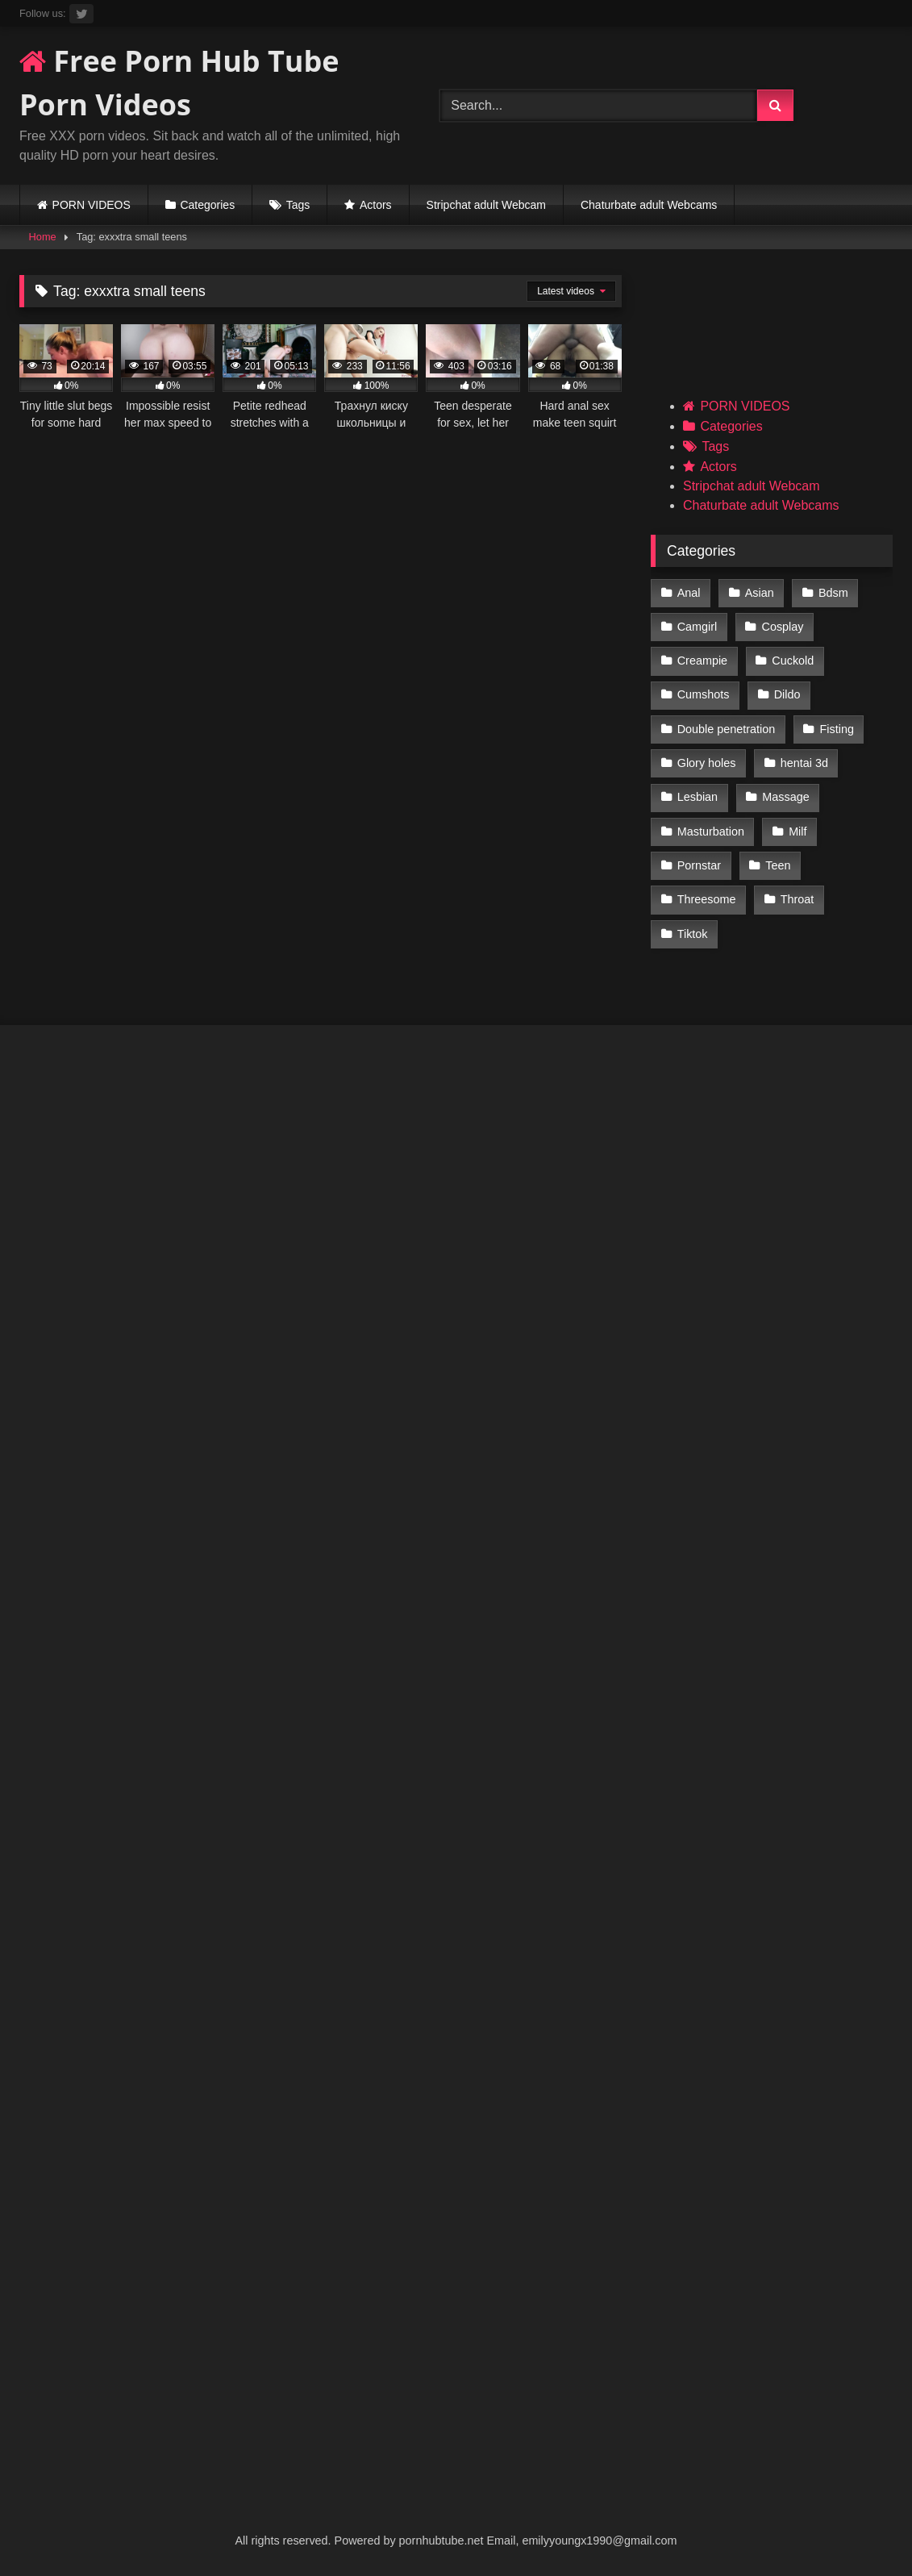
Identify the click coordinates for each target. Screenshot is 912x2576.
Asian (759, 592)
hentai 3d (804, 763)
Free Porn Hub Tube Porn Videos (179, 82)
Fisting (837, 729)
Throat (797, 899)
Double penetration (726, 729)
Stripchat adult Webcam (486, 204)
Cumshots (703, 694)
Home (42, 237)
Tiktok (692, 933)
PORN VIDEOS (91, 204)
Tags (298, 204)
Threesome (706, 899)
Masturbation (710, 831)
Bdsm (833, 592)
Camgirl (697, 626)
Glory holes (706, 763)
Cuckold (793, 660)
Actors (376, 204)
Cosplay (783, 626)
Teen (777, 865)
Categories (207, 204)
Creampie (702, 660)
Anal (689, 592)
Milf (797, 831)
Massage (785, 796)
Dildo (787, 694)
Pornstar (699, 865)
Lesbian (697, 796)
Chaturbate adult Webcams (649, 204)
